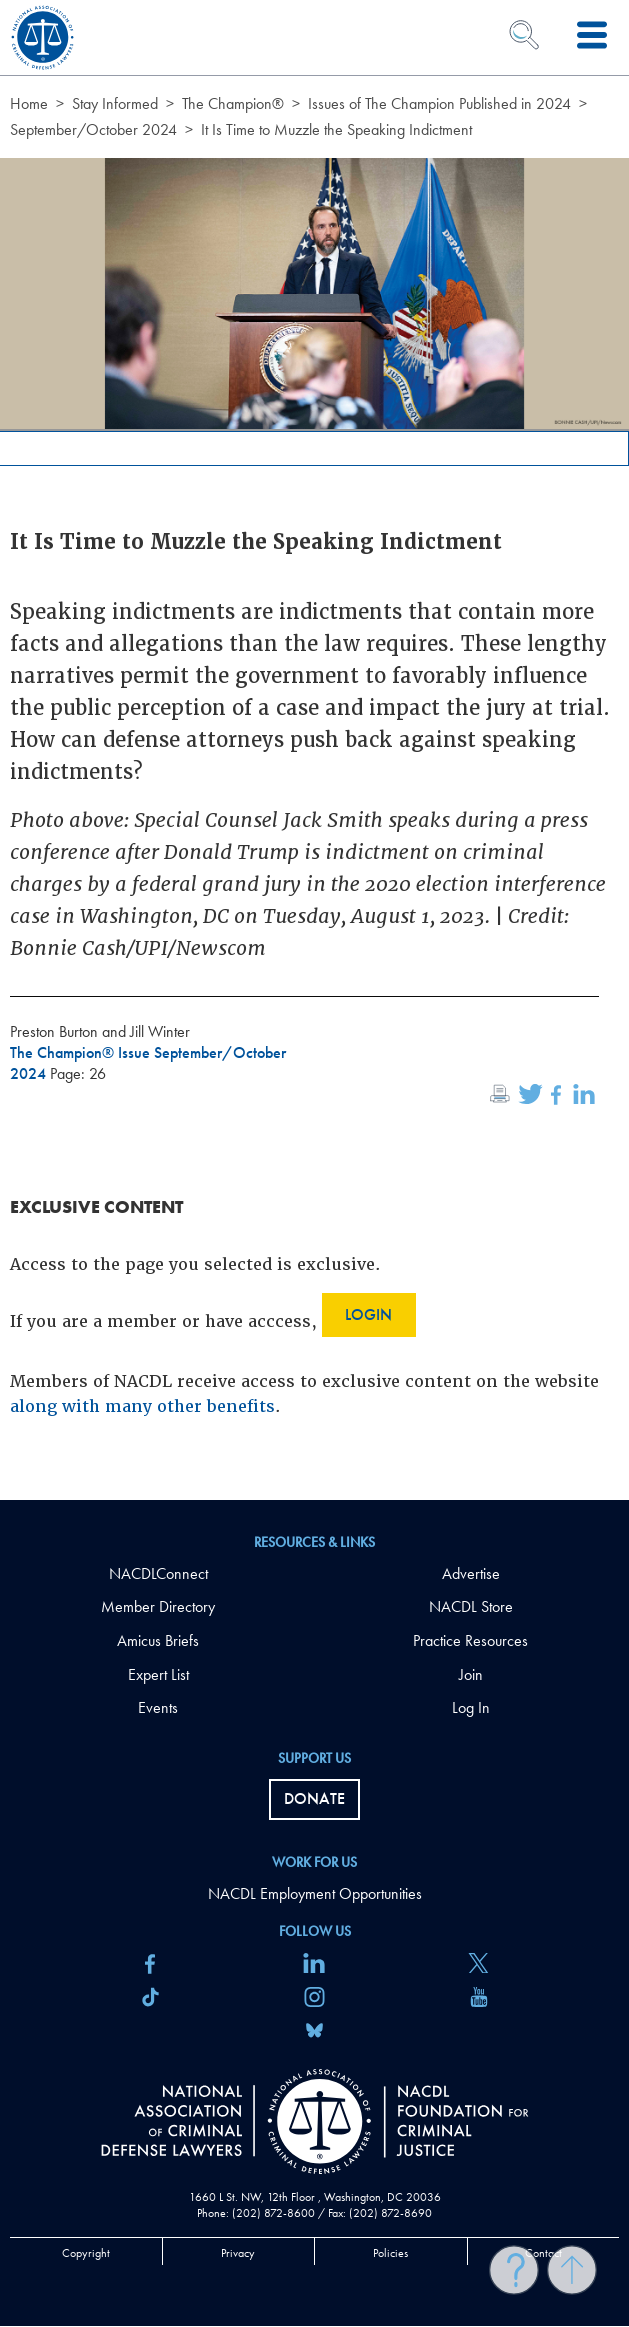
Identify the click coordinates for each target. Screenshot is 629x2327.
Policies (390, 2253)
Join (471, 1674)
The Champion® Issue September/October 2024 (148, 1063)
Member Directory (158, 1606)
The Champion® (233, 103)
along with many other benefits (142, 1406)
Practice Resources (470, 1640)
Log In (471, 1707)
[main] (314, 750)
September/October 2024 (93, 129)
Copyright (86, 2253)
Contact (543, 2253)
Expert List (158, 1674)
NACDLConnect (158, 1573)
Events (158, 1707)
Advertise (471, 1573)
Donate (314, 1798)
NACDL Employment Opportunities (315, 1893)
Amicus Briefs (158, 1640)
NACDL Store (471, 1606)
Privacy (238, 2253)
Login (368, 1314)
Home (29, 103)
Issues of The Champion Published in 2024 (439, 103)
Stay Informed (115, 103)
